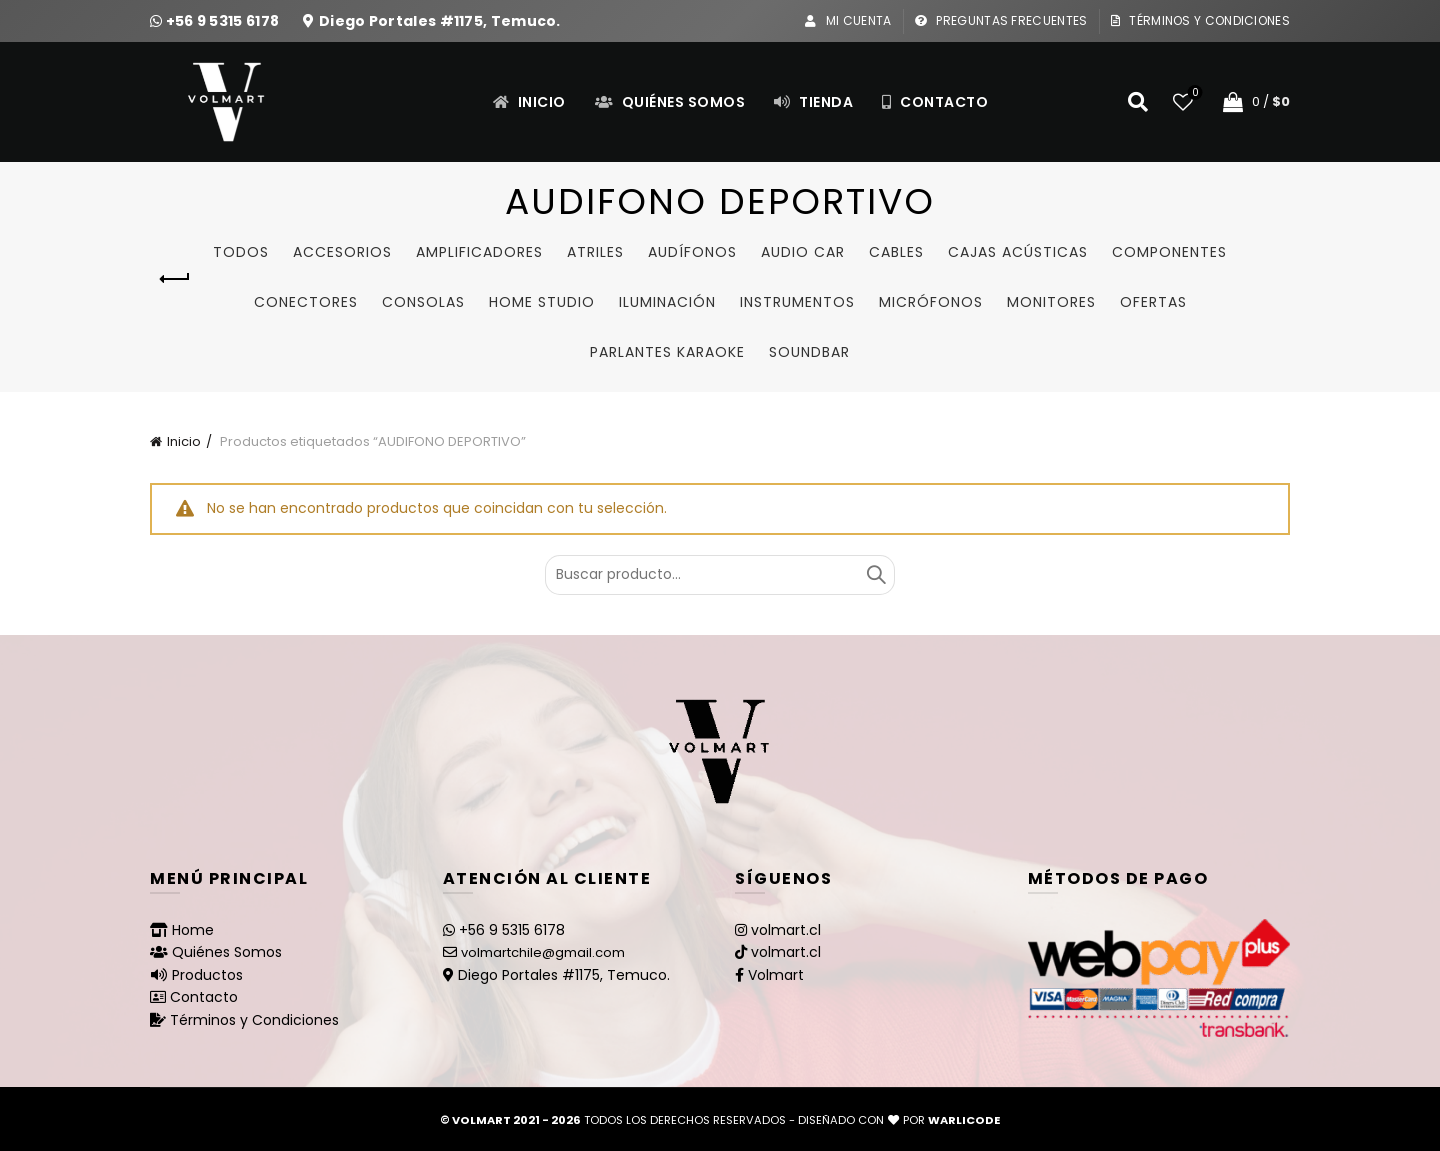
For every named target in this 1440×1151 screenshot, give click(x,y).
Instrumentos (797, 302)
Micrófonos (931, 302)
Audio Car (803, 252)
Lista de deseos (1193, 93)
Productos (207, 975)
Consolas (423, 302)
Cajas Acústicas (1018, 252)
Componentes (1169, 252)
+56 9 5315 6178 (224, 21)
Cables (896, 252)
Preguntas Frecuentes (1001, 20)
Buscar (875, 575)
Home (193, 930)
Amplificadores (479, 252)
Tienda (813, 102)
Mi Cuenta (847, 20)
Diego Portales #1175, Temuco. (440, 21)
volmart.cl (786, 930)
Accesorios (342, 252)
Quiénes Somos (670, 102)
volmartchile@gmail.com (543, 952)
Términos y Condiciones (1200, 20)
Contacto (934, 102)
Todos (241, 252)
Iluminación (667, 302)
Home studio (542, 302)
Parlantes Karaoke (667, 352)
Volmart (776, 975)
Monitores (1051, 302)
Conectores (306, 302)
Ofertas (1153, 302)
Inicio (529, 102)
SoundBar (809, 352)
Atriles (595, 252)
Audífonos (692, 252)
